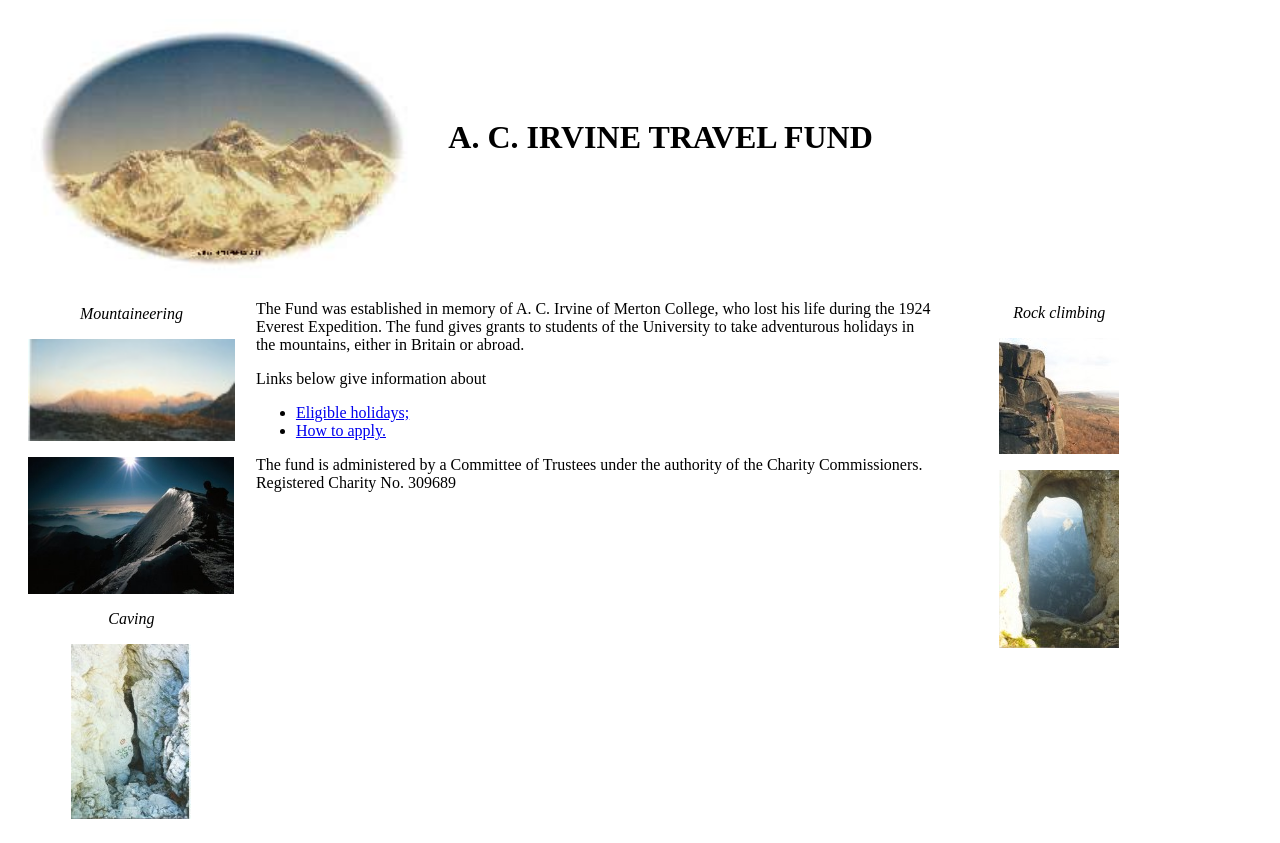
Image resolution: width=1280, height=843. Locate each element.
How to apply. (341, 430)
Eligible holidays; (352, 412)
